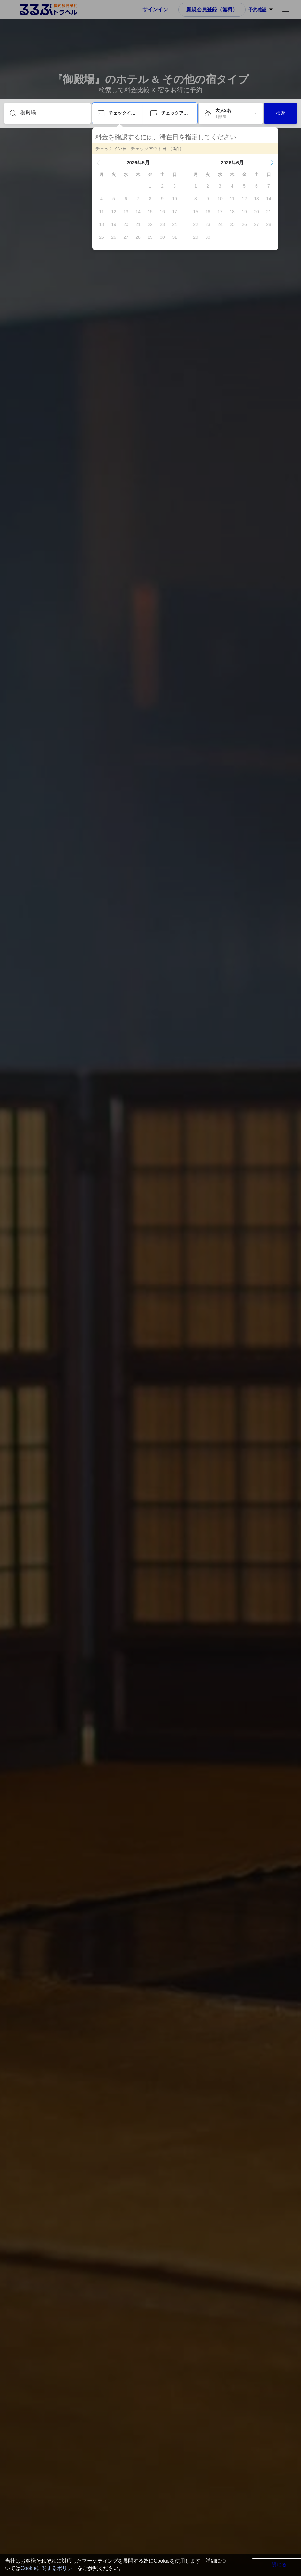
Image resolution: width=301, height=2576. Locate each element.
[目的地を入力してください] (52, 113)
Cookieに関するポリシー (48, 2568)
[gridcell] (150, 186)
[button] (98, 162)
